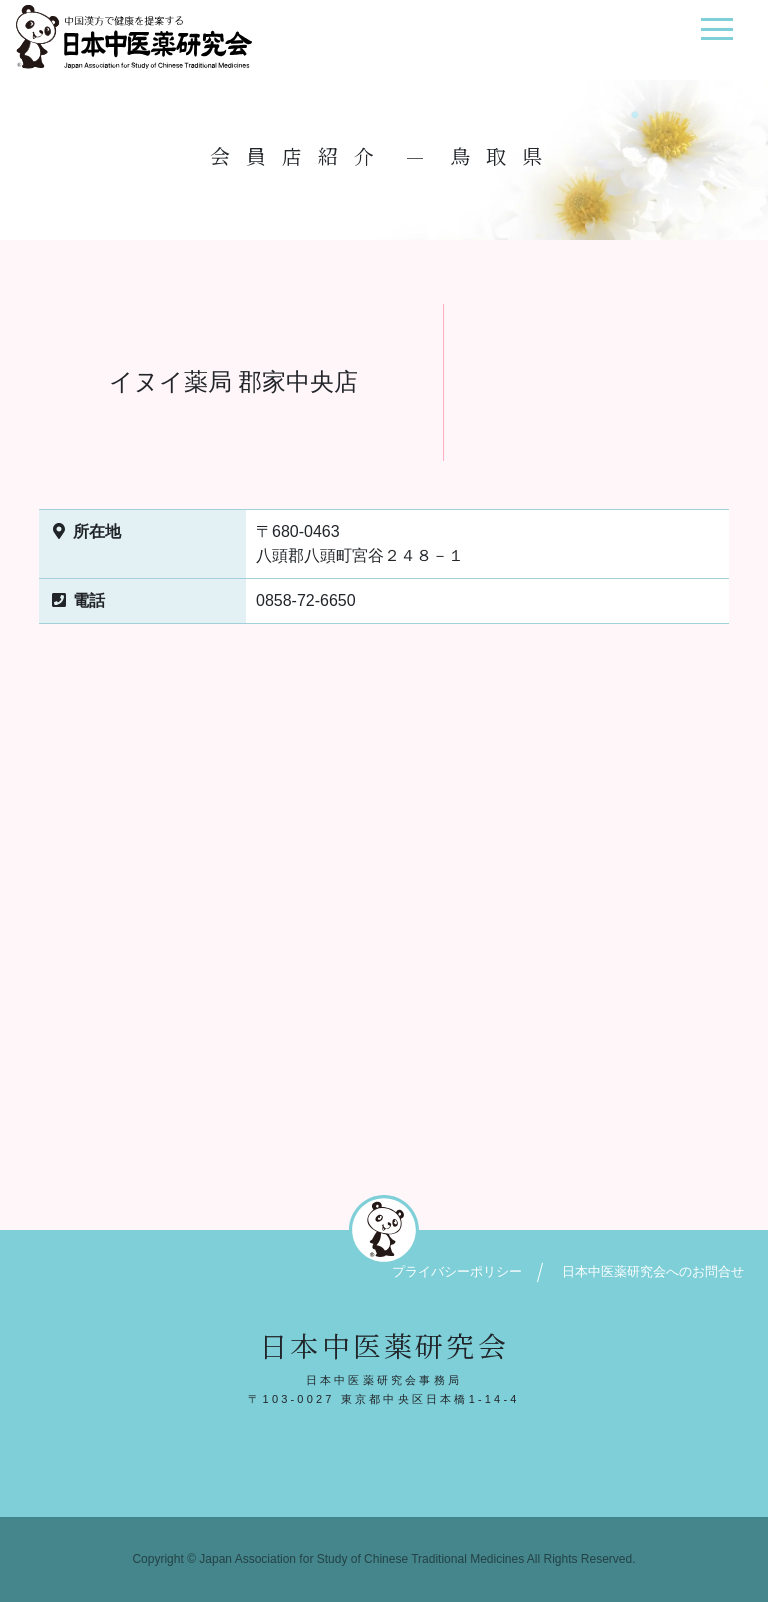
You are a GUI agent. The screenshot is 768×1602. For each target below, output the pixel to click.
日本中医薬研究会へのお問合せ (653, 1271)
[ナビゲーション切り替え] (716, 36)
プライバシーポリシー (457, 1271)
